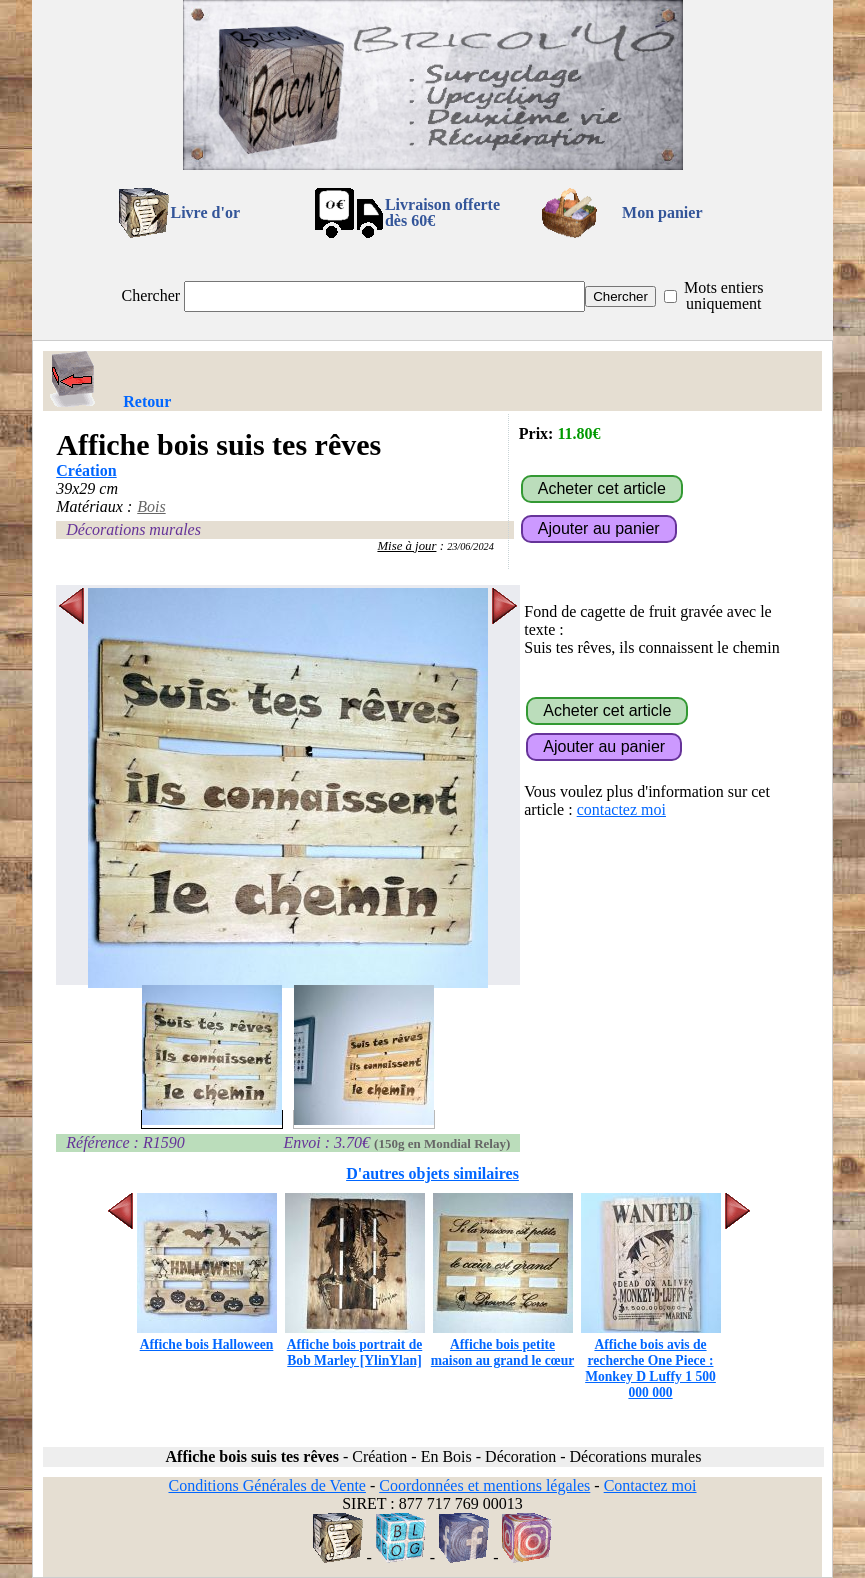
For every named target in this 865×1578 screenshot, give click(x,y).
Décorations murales (133, 529)
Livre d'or (205, 212)
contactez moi (621, 809)
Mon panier (662, 212)
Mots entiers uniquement (724, 295)
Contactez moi (650, 1485)
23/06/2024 (470, 546)
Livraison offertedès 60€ (442, 212)
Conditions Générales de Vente (266, 1485)
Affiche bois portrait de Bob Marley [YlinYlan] (355, 1344)
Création (86, 470)
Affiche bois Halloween (207, 1336)
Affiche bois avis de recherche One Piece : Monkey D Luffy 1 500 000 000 (651, 1360)
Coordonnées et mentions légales (484, 1485)
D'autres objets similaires (432, 1173)
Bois (151, 506)
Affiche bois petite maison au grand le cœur (503, 1344)
